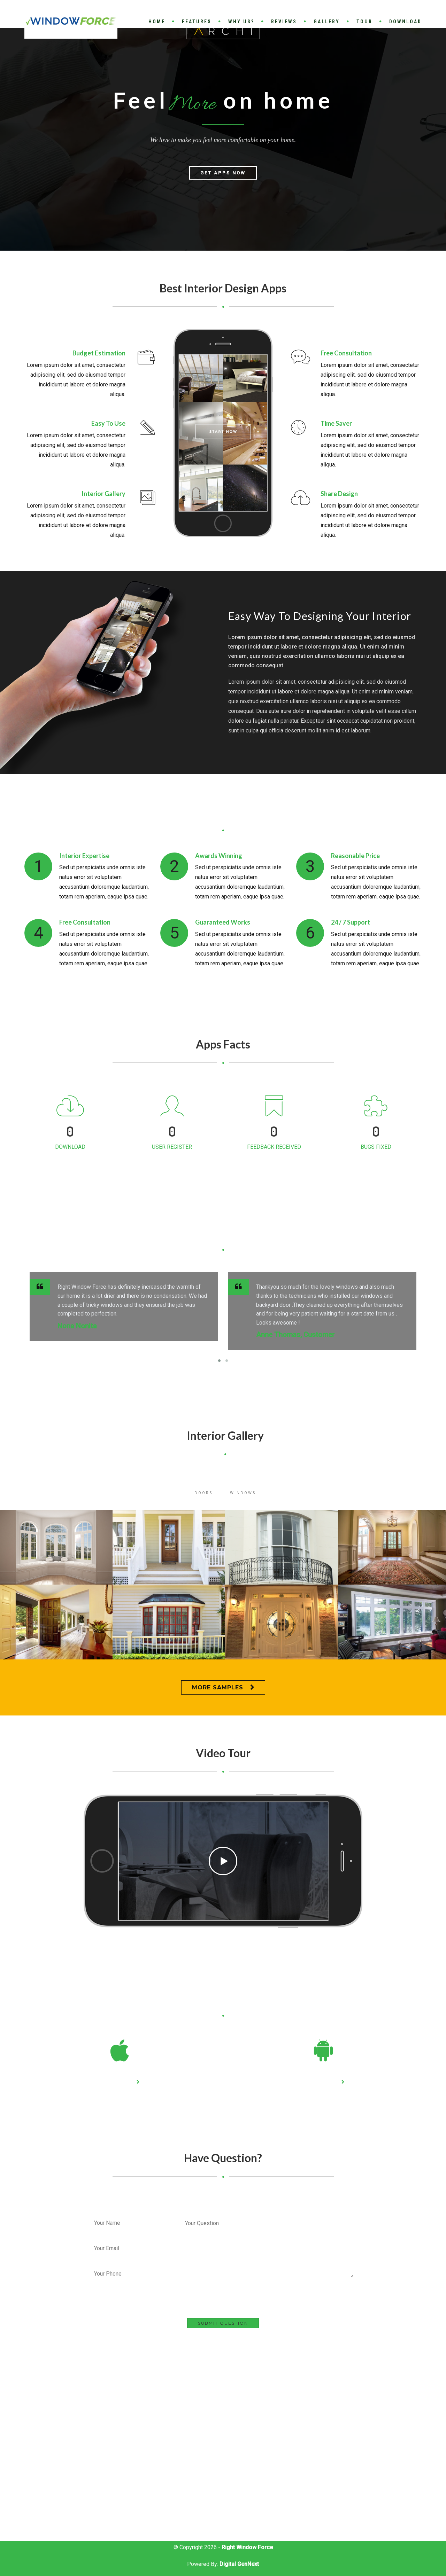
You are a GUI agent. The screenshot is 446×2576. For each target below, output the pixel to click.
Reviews (284, 21)
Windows (243, 1493)
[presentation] (236, 2304)
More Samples (217, 1687)
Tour (364, 21)
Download (405, 21)
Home (156, 21)
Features (197, 21)
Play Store (321, 2081)
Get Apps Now (223, 196)
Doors (203, 1493)
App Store (117, 2081)
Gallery (327, 21)
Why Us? (241, 21)
